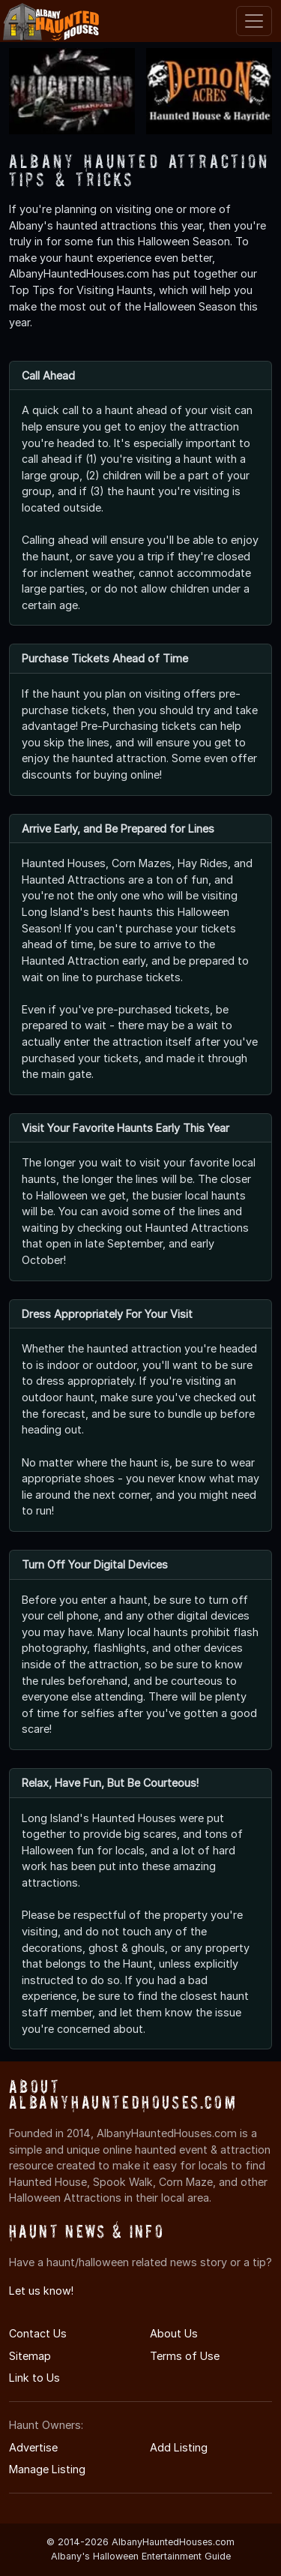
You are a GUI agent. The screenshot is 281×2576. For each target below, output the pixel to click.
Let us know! (41, 2290)
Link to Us (34, 2377)
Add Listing (179, 2447)
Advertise (33, 2447)
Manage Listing (47, 2469)
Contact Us (38, 2333)
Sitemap (30, 2355)
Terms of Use (185, 2355)
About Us (174, 2333)
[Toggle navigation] (254, 21)
